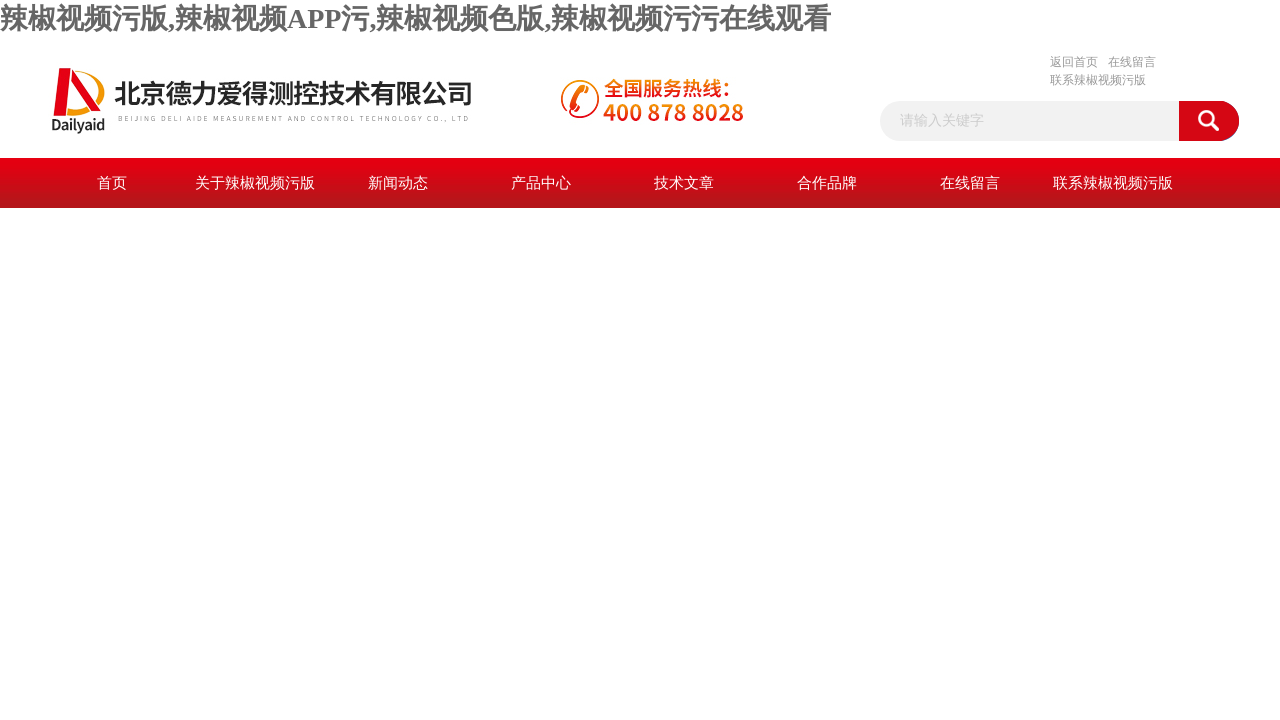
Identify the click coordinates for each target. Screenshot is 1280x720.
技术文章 (684, 183)
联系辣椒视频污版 (1098, 80)
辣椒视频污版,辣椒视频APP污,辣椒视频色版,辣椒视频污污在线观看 (415, 18)
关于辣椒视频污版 (255, 183)
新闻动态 (398, 183)
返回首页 (1074, 62)
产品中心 (541, 183)
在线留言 (1132, 62)
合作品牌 (827, 183)
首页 (112, 183)
